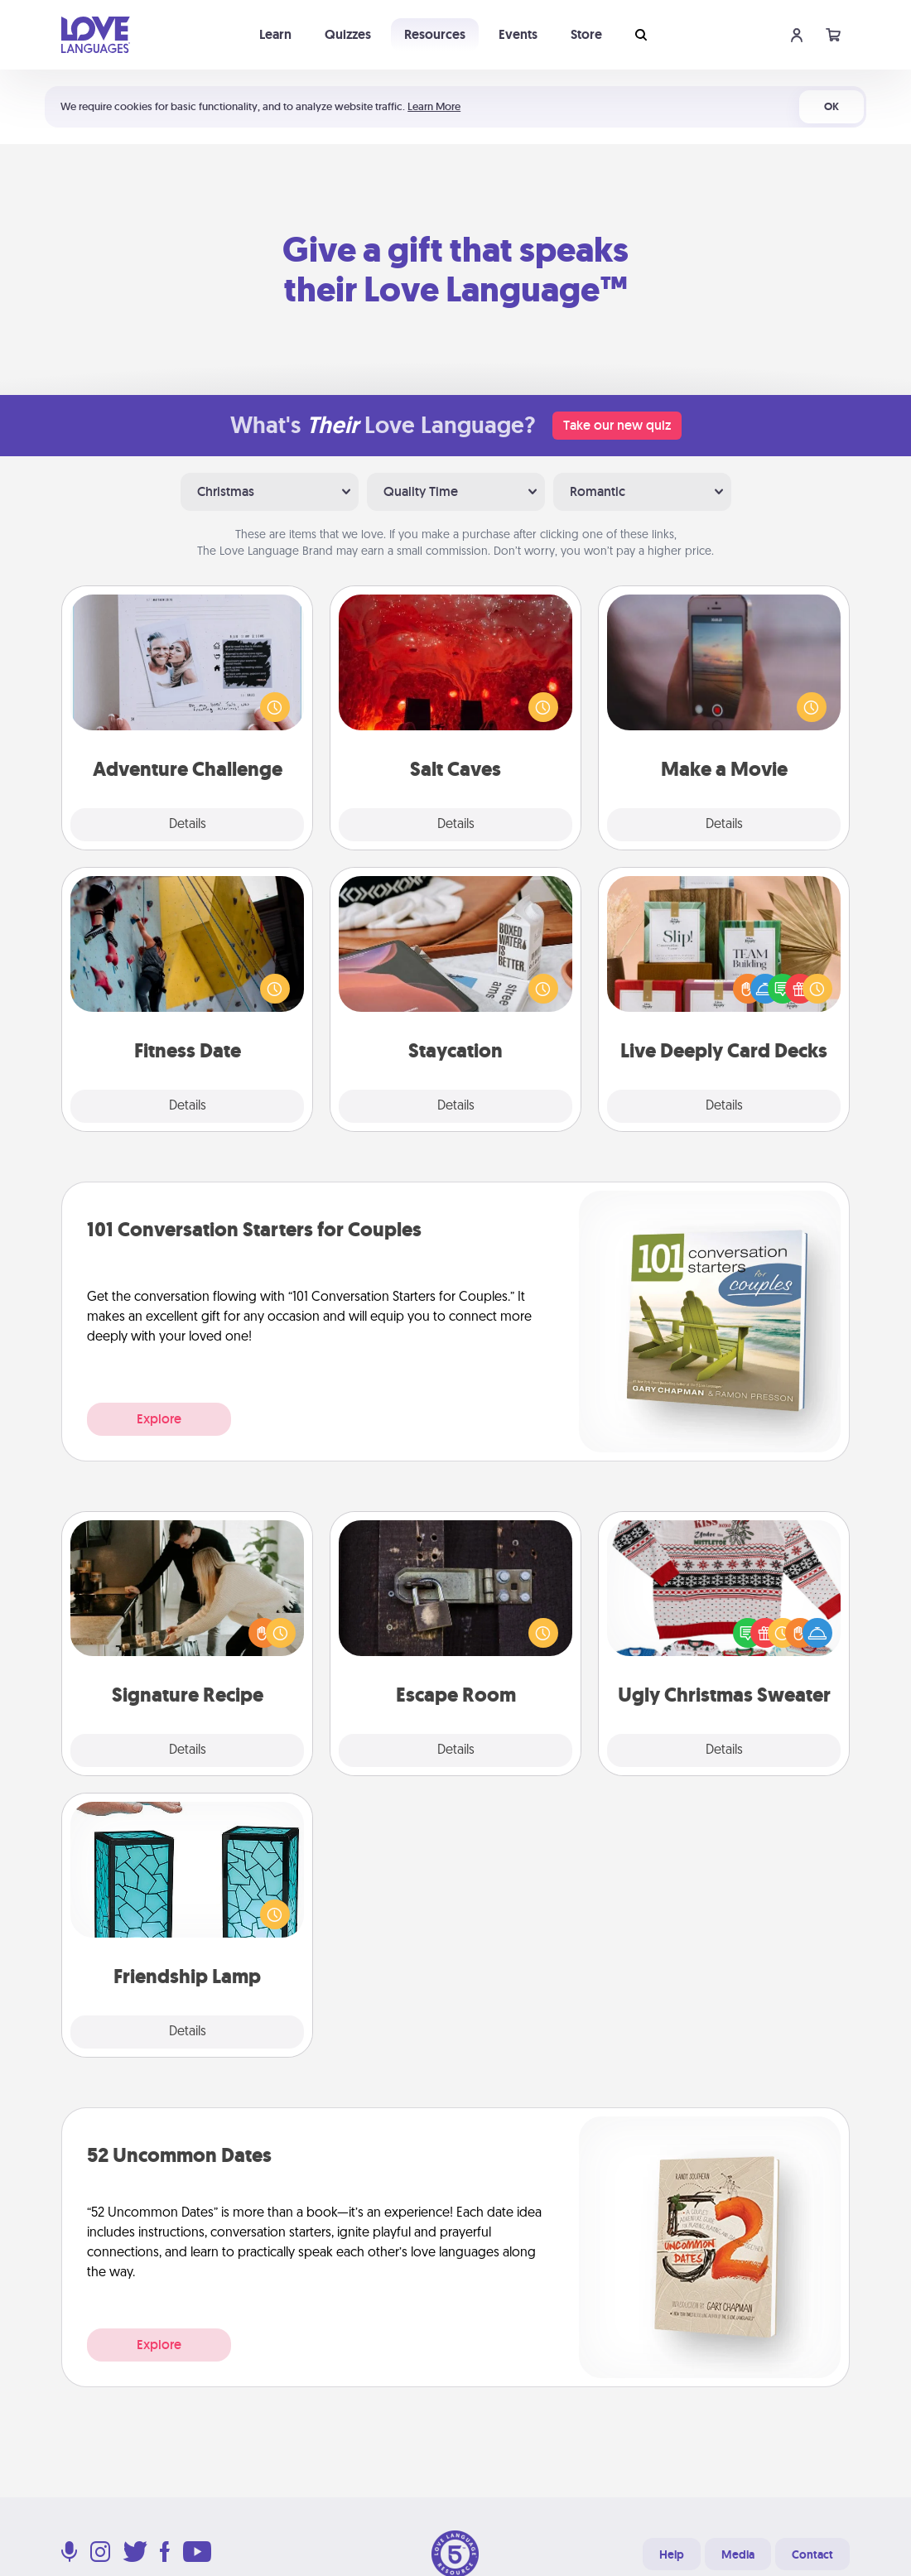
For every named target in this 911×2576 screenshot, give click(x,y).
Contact (812, 2554)
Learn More (433, 106)
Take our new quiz (617, 425)
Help (671, 2554)
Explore (159, 1419)
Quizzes (348, 34)
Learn (275, 34)
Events (518, 34)
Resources (434, 34)
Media (737, 2554)
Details (187, 824)
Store (586, 34)
